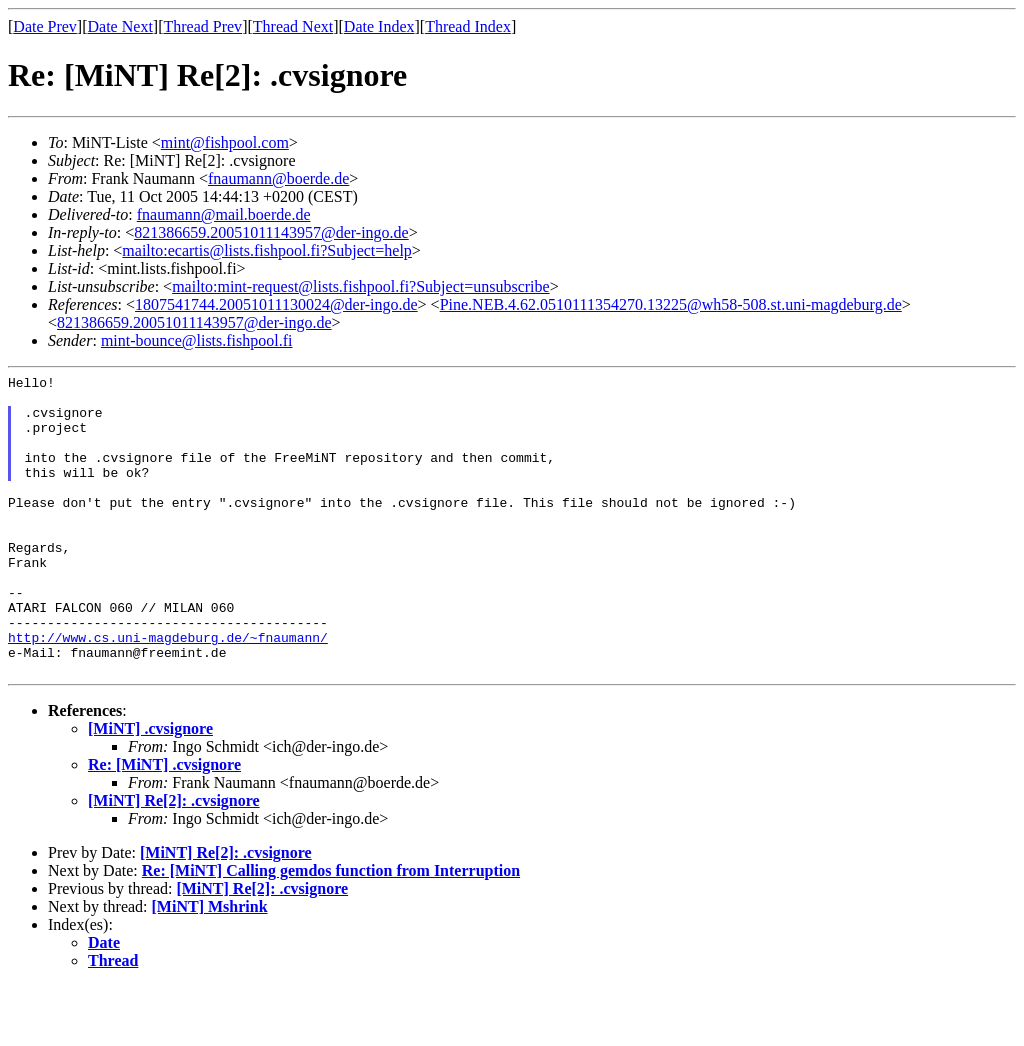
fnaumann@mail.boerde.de (224, 214)
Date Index (379, 26)
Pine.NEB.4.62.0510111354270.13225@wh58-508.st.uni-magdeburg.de (671, 304)
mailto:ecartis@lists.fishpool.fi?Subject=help (266, 250)
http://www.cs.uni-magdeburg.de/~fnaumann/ (168, 691)
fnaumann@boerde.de (278, 178)
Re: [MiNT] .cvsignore (164, 824)
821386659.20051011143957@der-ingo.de (271, 232)
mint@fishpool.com (225, 142)
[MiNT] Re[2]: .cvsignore (174, 860)
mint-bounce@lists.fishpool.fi (197, 340)
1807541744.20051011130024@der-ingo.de (276, 304)
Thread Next (293, 26)
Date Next (120, 26)
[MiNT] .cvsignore (150, 788)
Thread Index (468, 26)
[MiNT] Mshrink (210, 966)
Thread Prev (202, 26)
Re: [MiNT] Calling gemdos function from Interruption (331, 930)
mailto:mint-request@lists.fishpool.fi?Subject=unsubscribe (360, 286)
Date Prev (45, 26)
